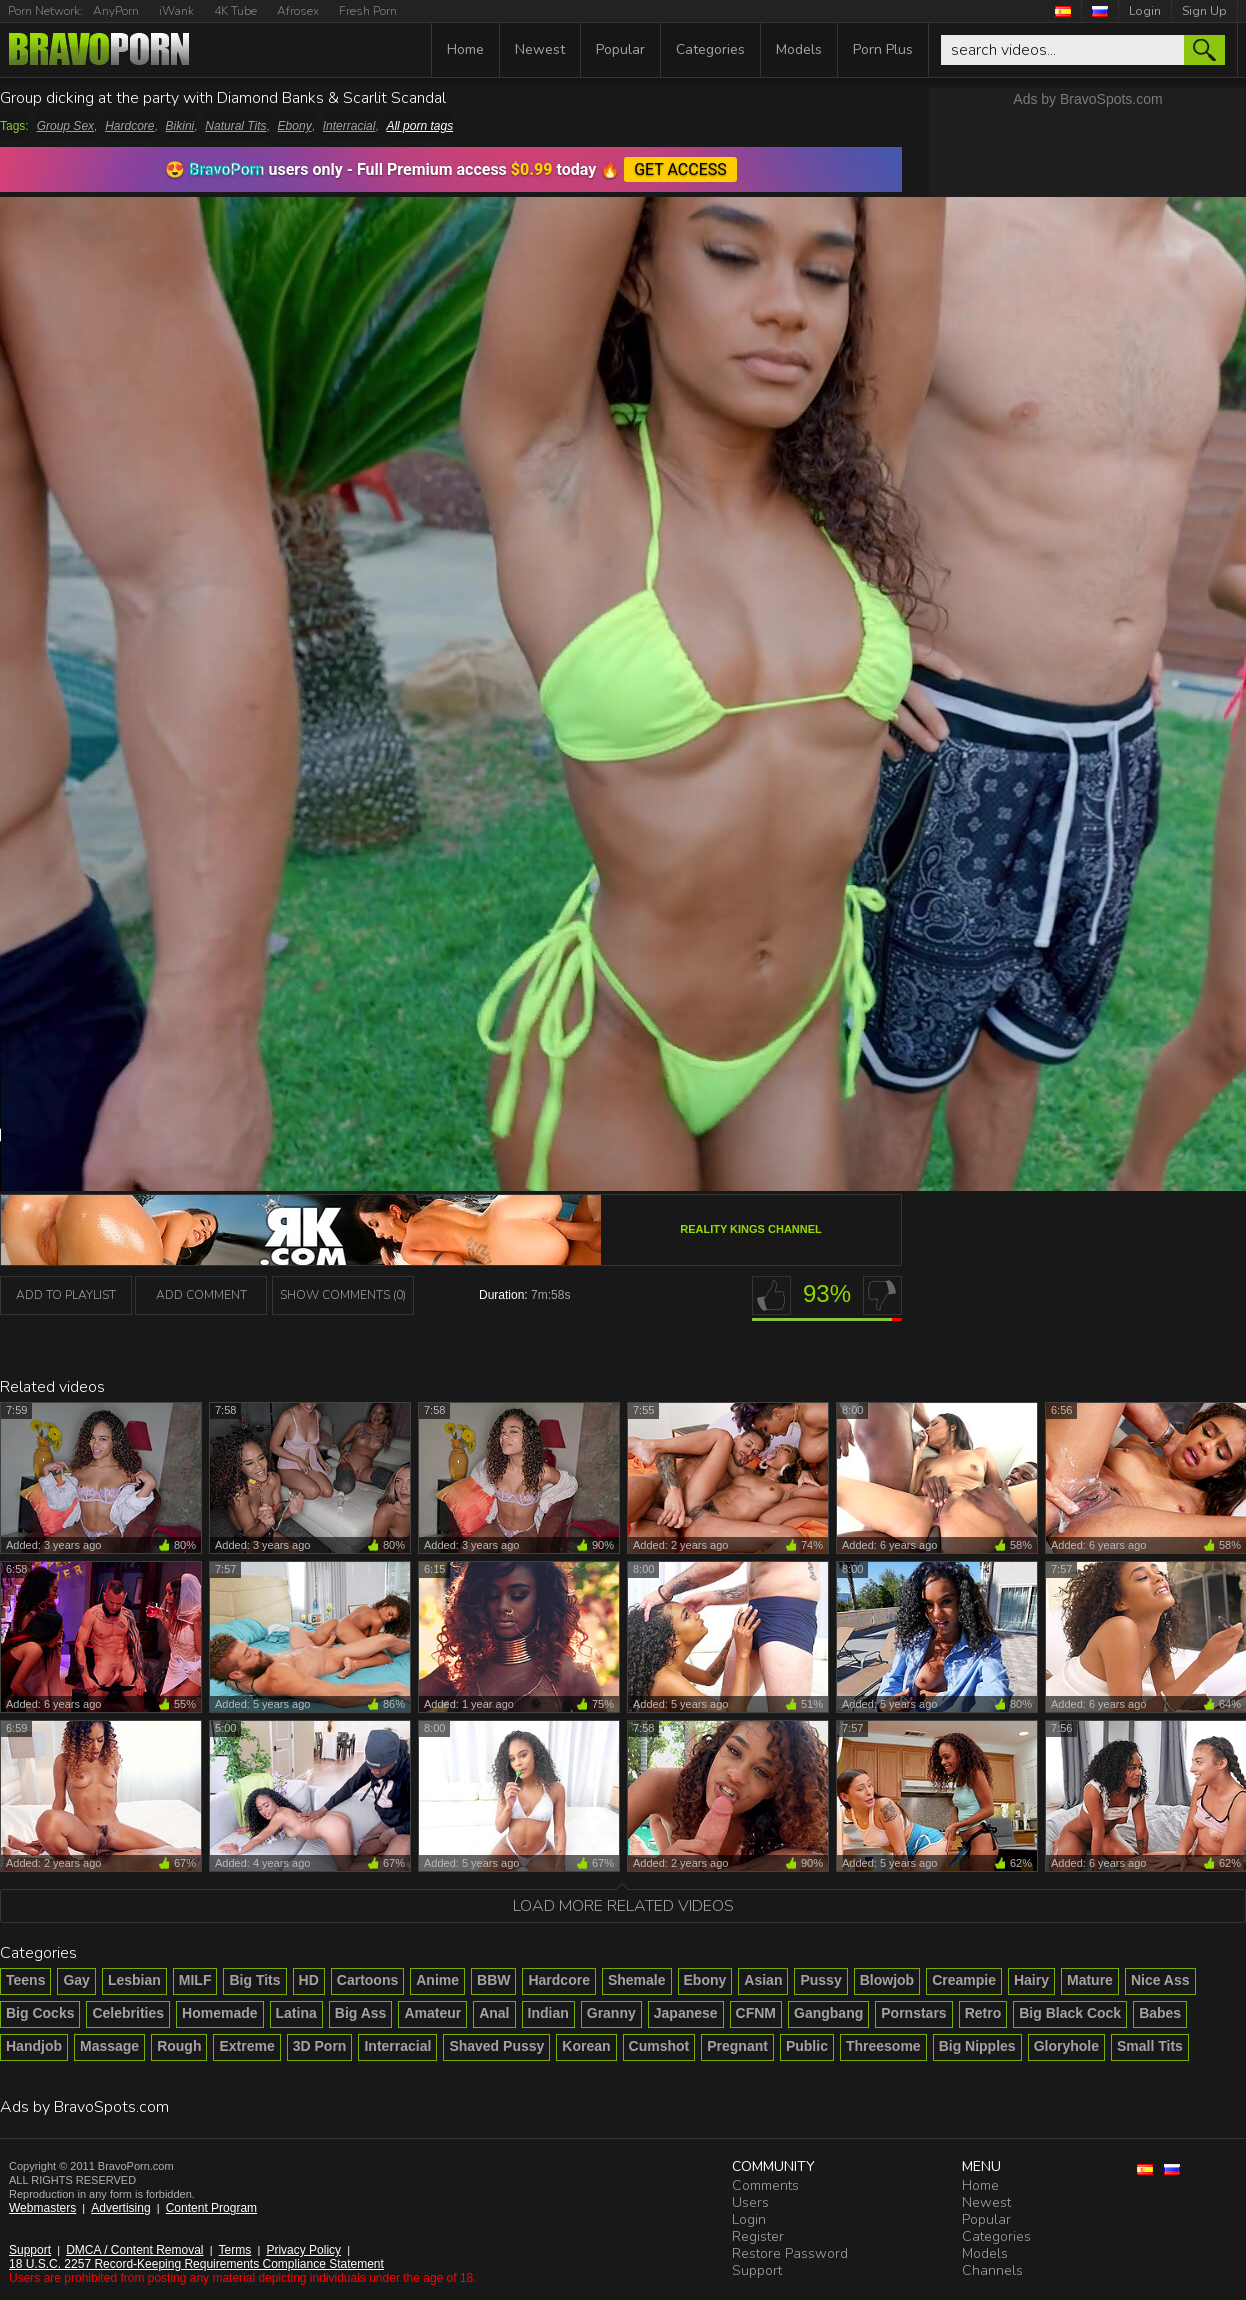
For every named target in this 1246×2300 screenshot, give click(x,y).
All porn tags (419, 126)
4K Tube (235, 11)
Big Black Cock (1070, 2013)
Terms (235, 2250)
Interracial (349, 126)
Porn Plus (883, 49)
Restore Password (790, 2253)
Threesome (883, 2046)
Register (758, 2236)
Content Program (211, 2208)
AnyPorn (116, 11)
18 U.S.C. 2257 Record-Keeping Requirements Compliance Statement (196, 2264)
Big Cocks (40, 2013)
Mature (1090, 1980)
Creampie (964, 1980)
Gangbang (828, 2013)
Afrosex (298, 11)
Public (807, 2046)
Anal (494, 2013)
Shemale (637, 1980)
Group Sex (65, 126)
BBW (493, 1980)
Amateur (432, 2013)
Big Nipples (977, 2046)
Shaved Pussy (496, 2046)
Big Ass (361, 2013)
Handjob (34, 2046)
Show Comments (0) (343, 1295)
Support (30, 2250)
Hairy (1031, 1980)
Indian (548, 2013)
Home (465, 49)
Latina (296, 2013)
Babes (1160, 2013)
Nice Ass (1160, 1980)
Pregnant (737, 2046)
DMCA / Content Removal (134, 2250)
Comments (765, 2185)
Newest (540, 49)
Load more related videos (623, 1906)
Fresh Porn (368, 11)
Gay (76, 1980)
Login (1145, 11)
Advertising (120, 2208)
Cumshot (659, 2046)
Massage (109, 2046)
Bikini (180, 126)
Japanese (686, 2013)
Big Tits (254, 1980)
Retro (983, 2013)
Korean (586, 2046)
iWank (176, 11)
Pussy (820, 1980)
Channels (992, 2270)
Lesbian (134, 1980)
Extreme (246, 2046)
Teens (25, 1980)
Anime (437, 1980)
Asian (763, 1980)
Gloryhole (1066, 2046)
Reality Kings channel (751, 1229)
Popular (620, 49)
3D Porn (320, 2046)
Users (750, 2202)
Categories (710, 49)
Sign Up (1204, 11)
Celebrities (128, 2013)
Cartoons (367, 1980)
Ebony (295, 126)
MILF (195, 1980)
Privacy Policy (303, 2250)
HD (309, 1980)
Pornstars (913, 2013)
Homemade (219, 2013)
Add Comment (201, 1295)
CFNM (756, 2013)
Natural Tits (235, 126)
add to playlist (66, 1295)
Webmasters (42, 2208)
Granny (611, 2013)
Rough (179, 2046)
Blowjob (887, 1980)
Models (799, 49)
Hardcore (129, 126)
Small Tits (1150, 2046)
